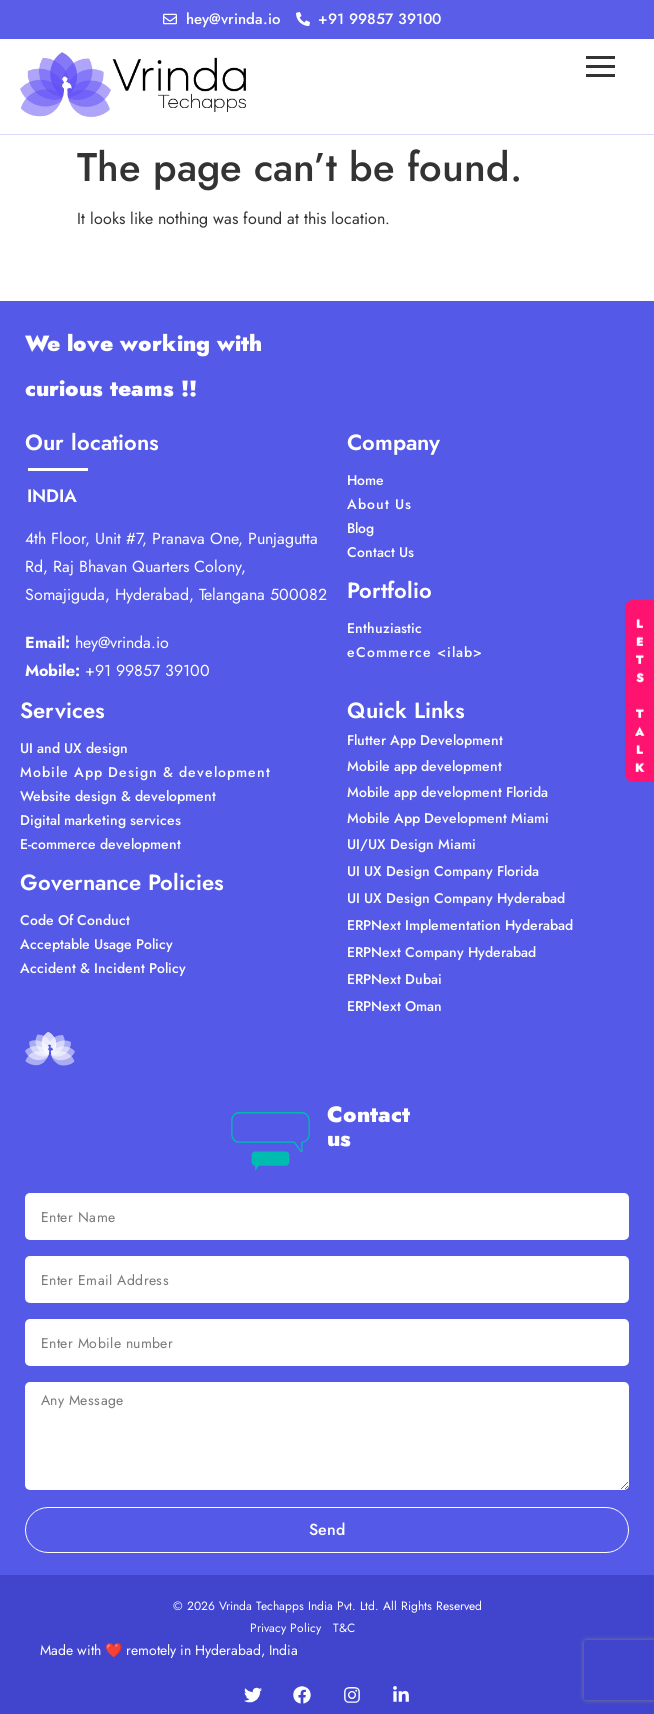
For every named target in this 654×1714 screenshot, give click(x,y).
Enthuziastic (384, 628)
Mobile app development (424, 766)
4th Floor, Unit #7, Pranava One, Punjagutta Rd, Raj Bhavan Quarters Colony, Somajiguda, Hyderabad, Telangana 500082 (176, 566)
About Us (379, 504)
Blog (360, 528)
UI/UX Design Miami (411, 844)
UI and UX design (74, 748)
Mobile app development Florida (447, 792)
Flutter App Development (425, 740)
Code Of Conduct (75, 920)
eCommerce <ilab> (415, 652)
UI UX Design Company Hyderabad (456, 898)
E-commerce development (100, 844)
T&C (344, 1628)
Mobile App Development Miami (448, 818)
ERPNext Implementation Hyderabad (460, 925)
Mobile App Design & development (145, 772)
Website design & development (118, 796)
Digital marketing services (100, 820)
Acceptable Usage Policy (96, 944)
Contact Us (380, 552)
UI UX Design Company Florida (443, 871)
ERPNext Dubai (394, 979)
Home (365, 480)
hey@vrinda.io (122, 642)
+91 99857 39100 (147, 670)
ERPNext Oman (394, 1006)
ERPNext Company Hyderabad (441, 952)
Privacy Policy (285, 1628)
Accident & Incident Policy (103, 968)
